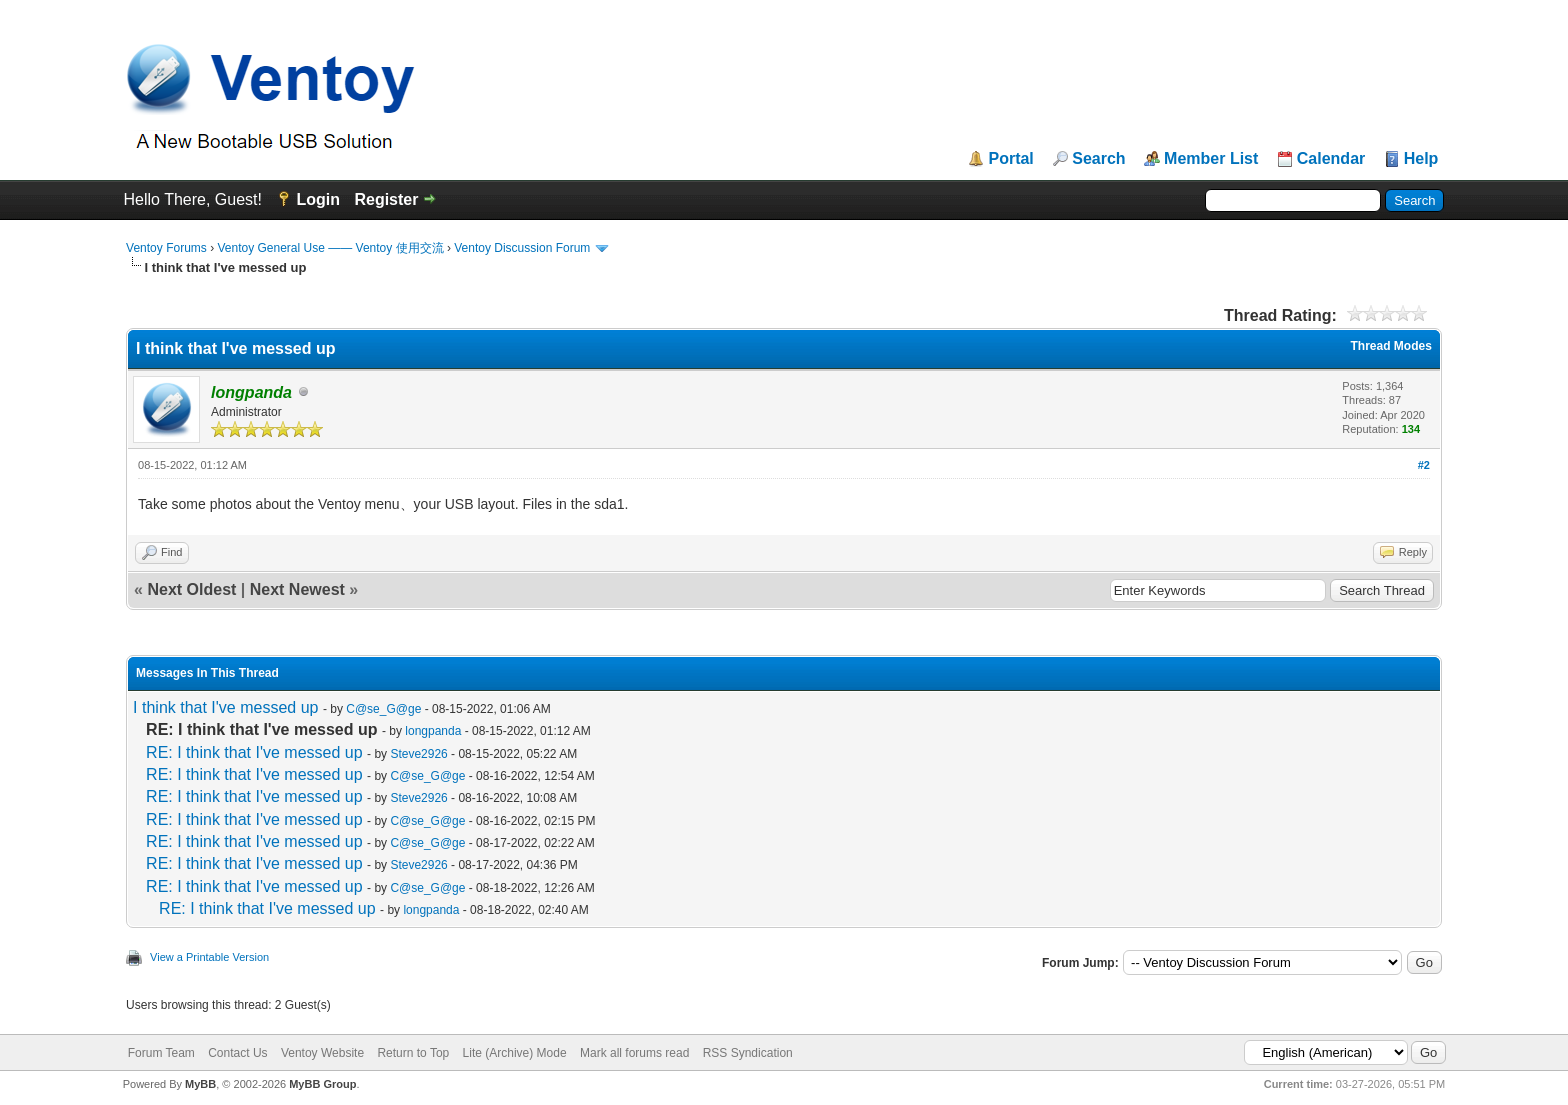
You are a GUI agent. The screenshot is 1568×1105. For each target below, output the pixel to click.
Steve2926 (418, 754)
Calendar (1331, 159)
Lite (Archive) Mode (515, 1053)
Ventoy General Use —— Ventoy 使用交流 (330, 248)
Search (1098, 159)
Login (318, 199)
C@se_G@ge (383, 709)
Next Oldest (191, 589)
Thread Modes (1391, 346)
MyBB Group (322, 1084)
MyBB (200, 1084)
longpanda (433, 731)
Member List (1211, 159)
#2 (1424, 465)
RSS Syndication (748, 1053)
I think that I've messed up (225, 707)
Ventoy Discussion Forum (522, 248)
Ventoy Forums (166, 248)
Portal (1010, 159)
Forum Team (161, 1053)
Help (1421, 159)
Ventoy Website (322, 1053)
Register (386, 199)
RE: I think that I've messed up (254, 752)
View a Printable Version (209, 957)
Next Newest (297, 589)
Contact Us (237, 1053)
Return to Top (413, 1053)
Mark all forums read (634, 1053)
